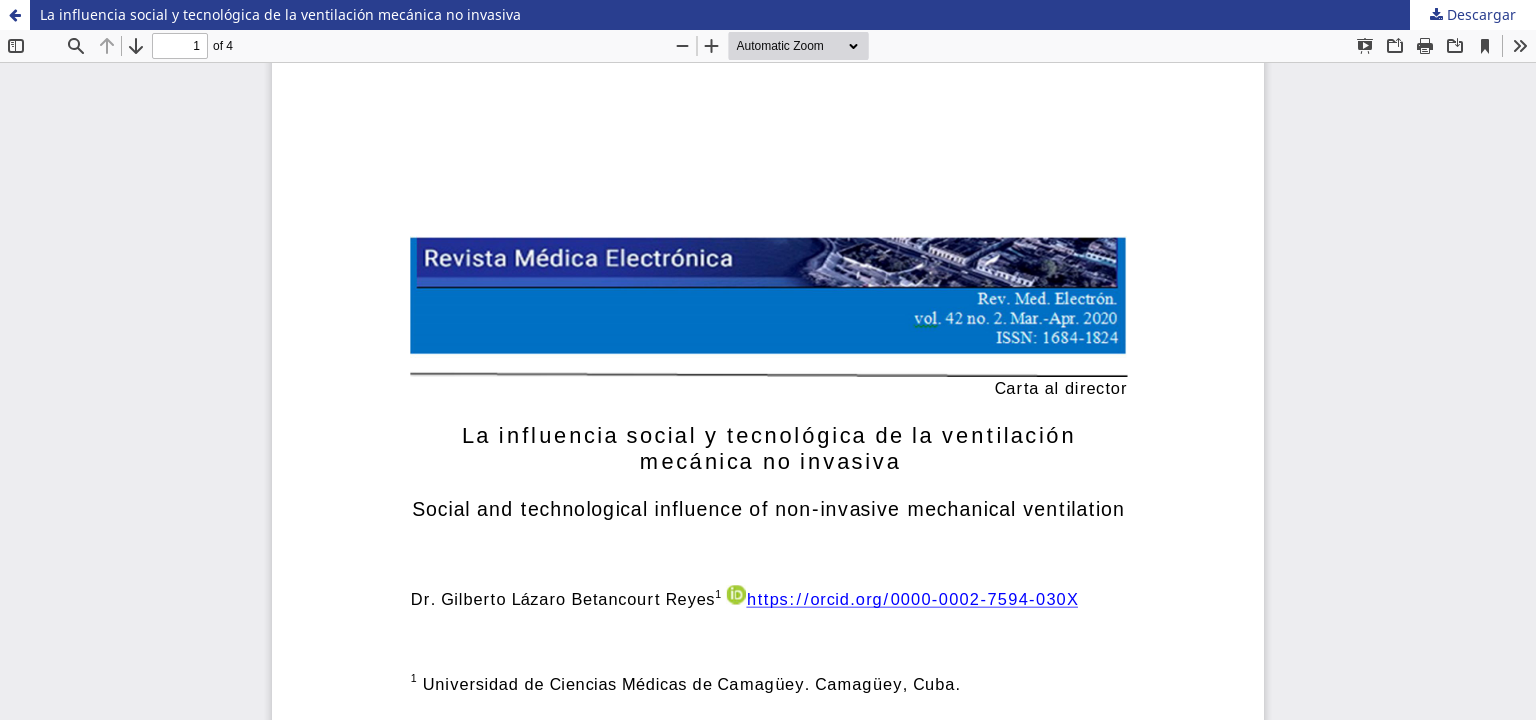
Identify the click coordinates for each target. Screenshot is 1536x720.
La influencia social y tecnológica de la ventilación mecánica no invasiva (280, 14)
